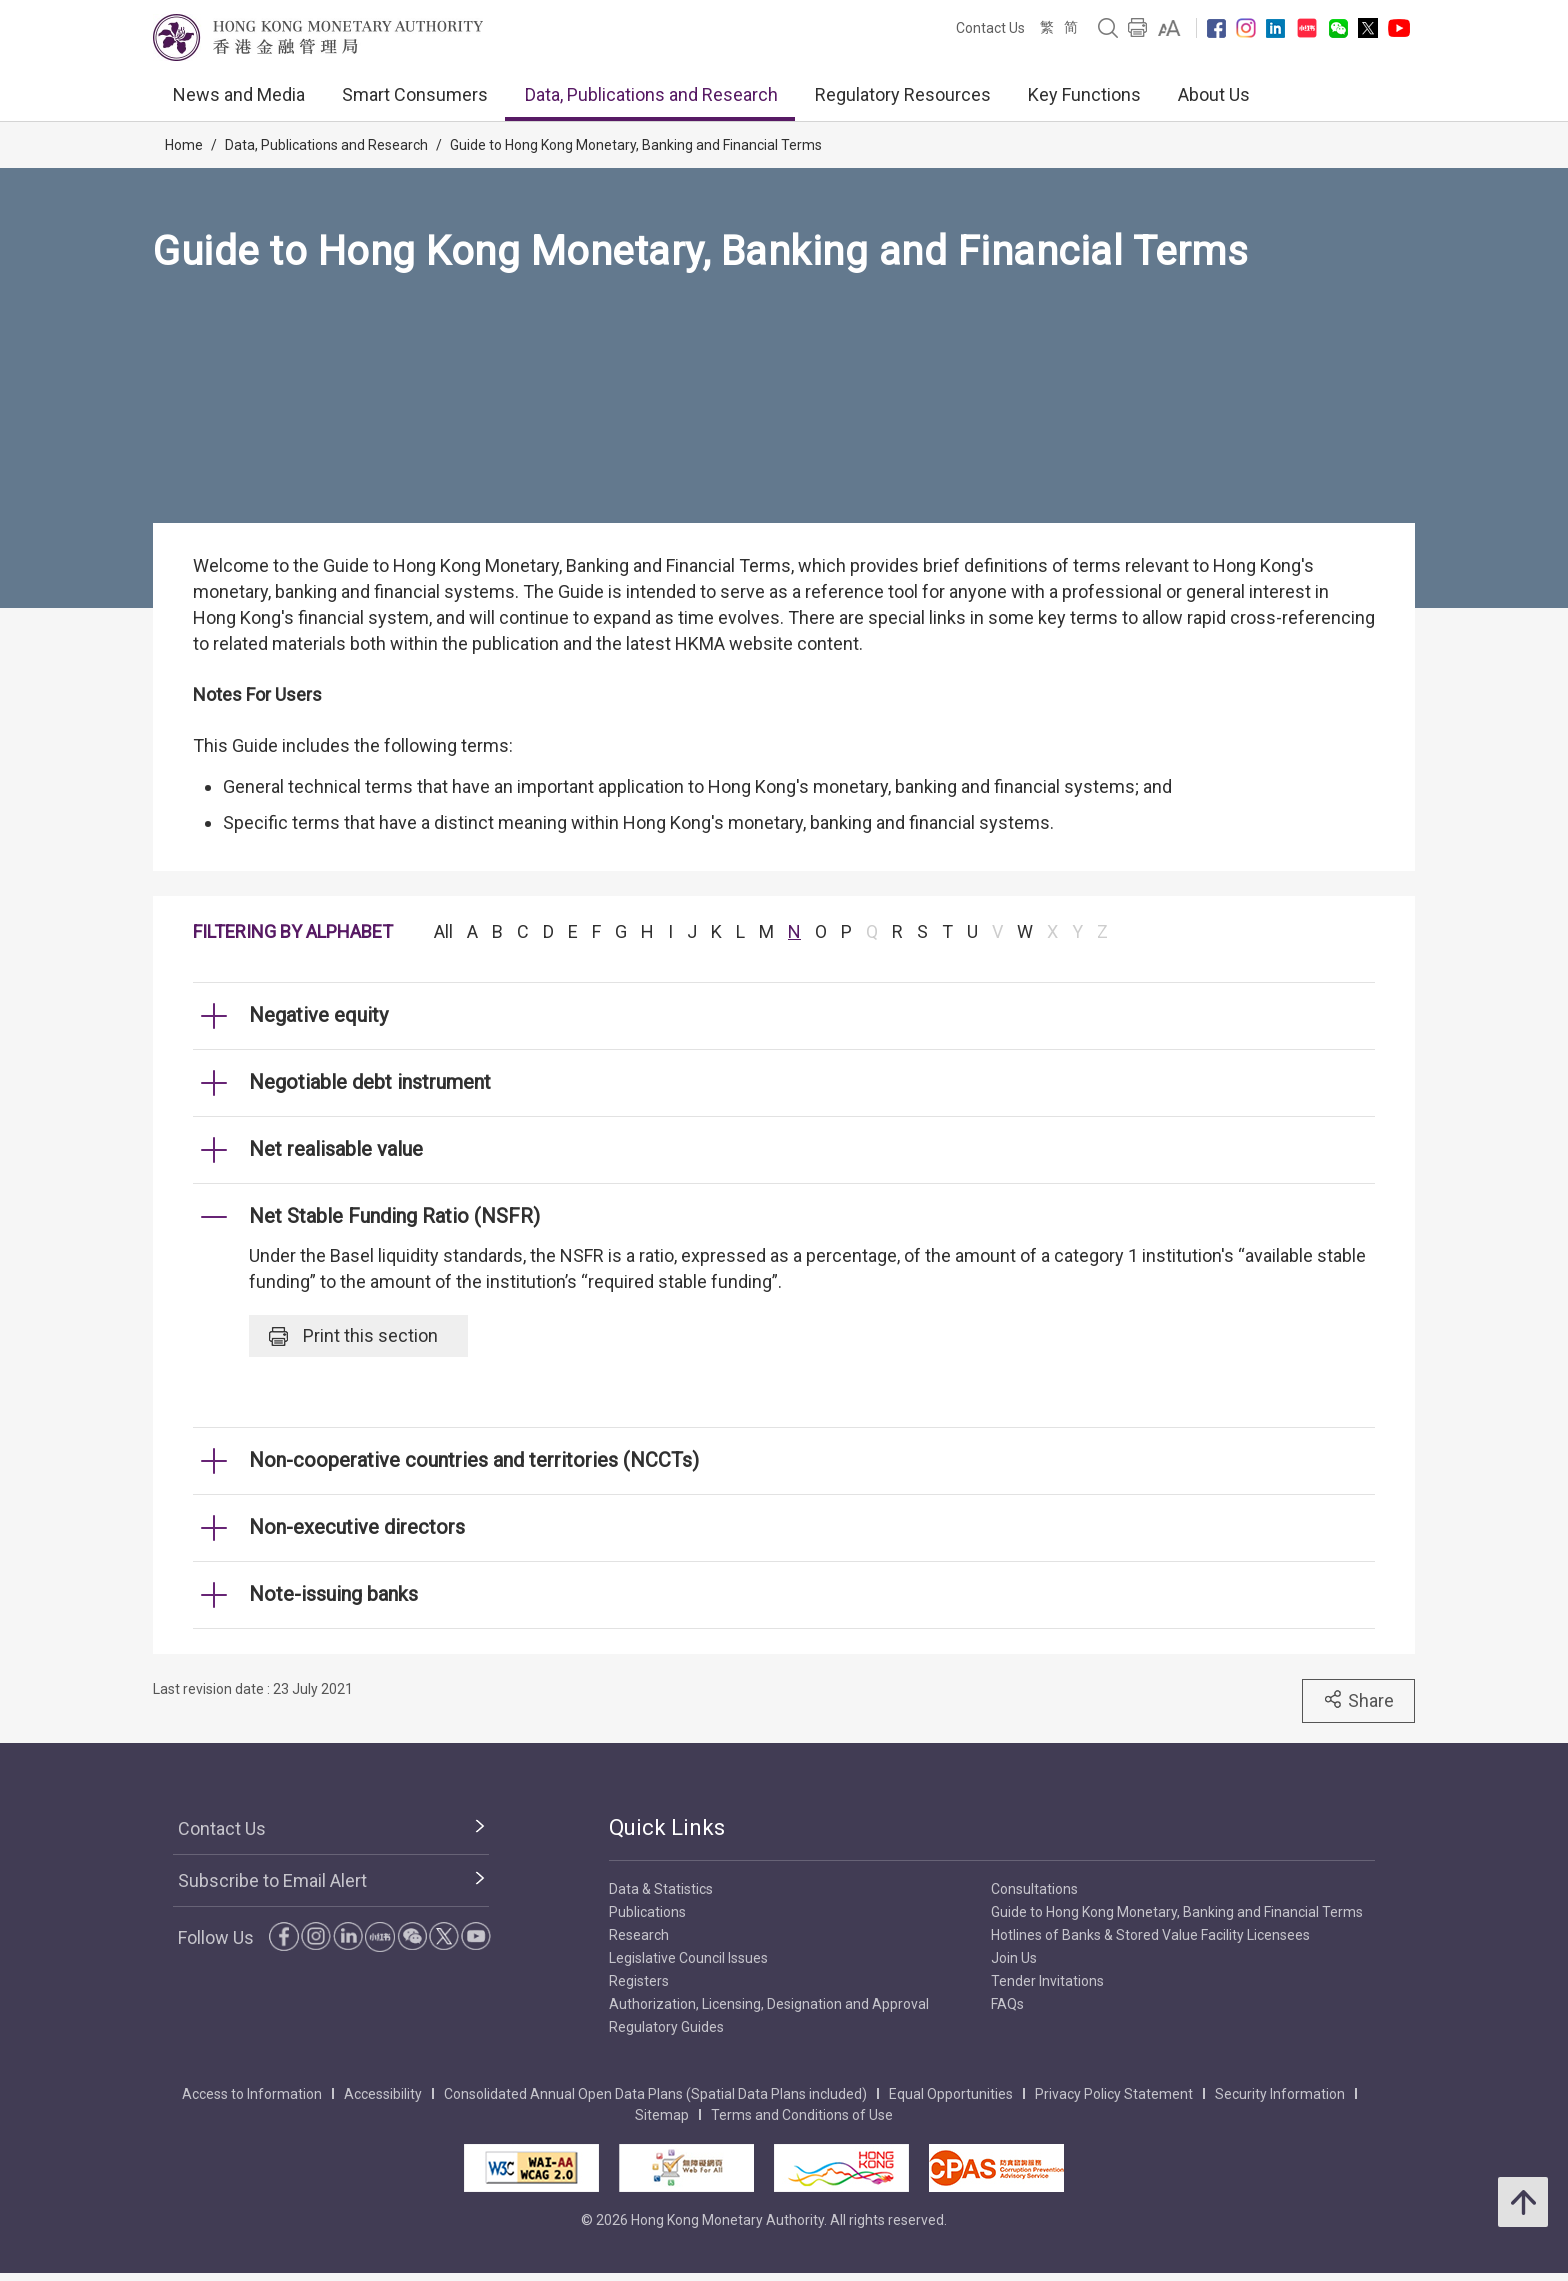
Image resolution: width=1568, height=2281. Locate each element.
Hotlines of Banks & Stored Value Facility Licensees (1150, 1935)
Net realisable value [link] (336, 1149)
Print (353, 1336)
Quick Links (667, 1827)
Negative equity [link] (318, 1015)
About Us (1214, 94)
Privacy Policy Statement (1114, 2094)
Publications (647, 1912)
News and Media (239, 94)
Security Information (1280, 2094)
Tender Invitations (1047, 1981)
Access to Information (252, 2094)
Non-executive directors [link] (357, 1527)
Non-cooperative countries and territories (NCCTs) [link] (474, 1460)
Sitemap (662, 2115)
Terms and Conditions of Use (802, 2115)
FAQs (1007, 2004)
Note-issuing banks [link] (333, 1594)
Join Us (1014, 1958)
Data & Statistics (661, 1889)
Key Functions (1084, 94)
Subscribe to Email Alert (272, 1880)
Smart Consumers (415, 94)
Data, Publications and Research (651, 94)
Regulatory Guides (666, 2027)
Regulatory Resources (903, 94)
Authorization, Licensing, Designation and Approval (769, 2004)
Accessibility (383, 2094)
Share (1358, 1700)
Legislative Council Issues (688, 1958)
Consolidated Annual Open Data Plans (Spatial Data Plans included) (655, 2094)
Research (639, 1935)
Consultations (1034, 1889)
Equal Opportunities (951, 2094)
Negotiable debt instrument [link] (370, 1082)
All (443, 931)
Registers (639, 1981)
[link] (1169, 28)
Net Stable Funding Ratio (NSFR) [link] (394, 1216)
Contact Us (990, 28)
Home (184, 145)
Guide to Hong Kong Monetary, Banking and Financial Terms (636, 145)
